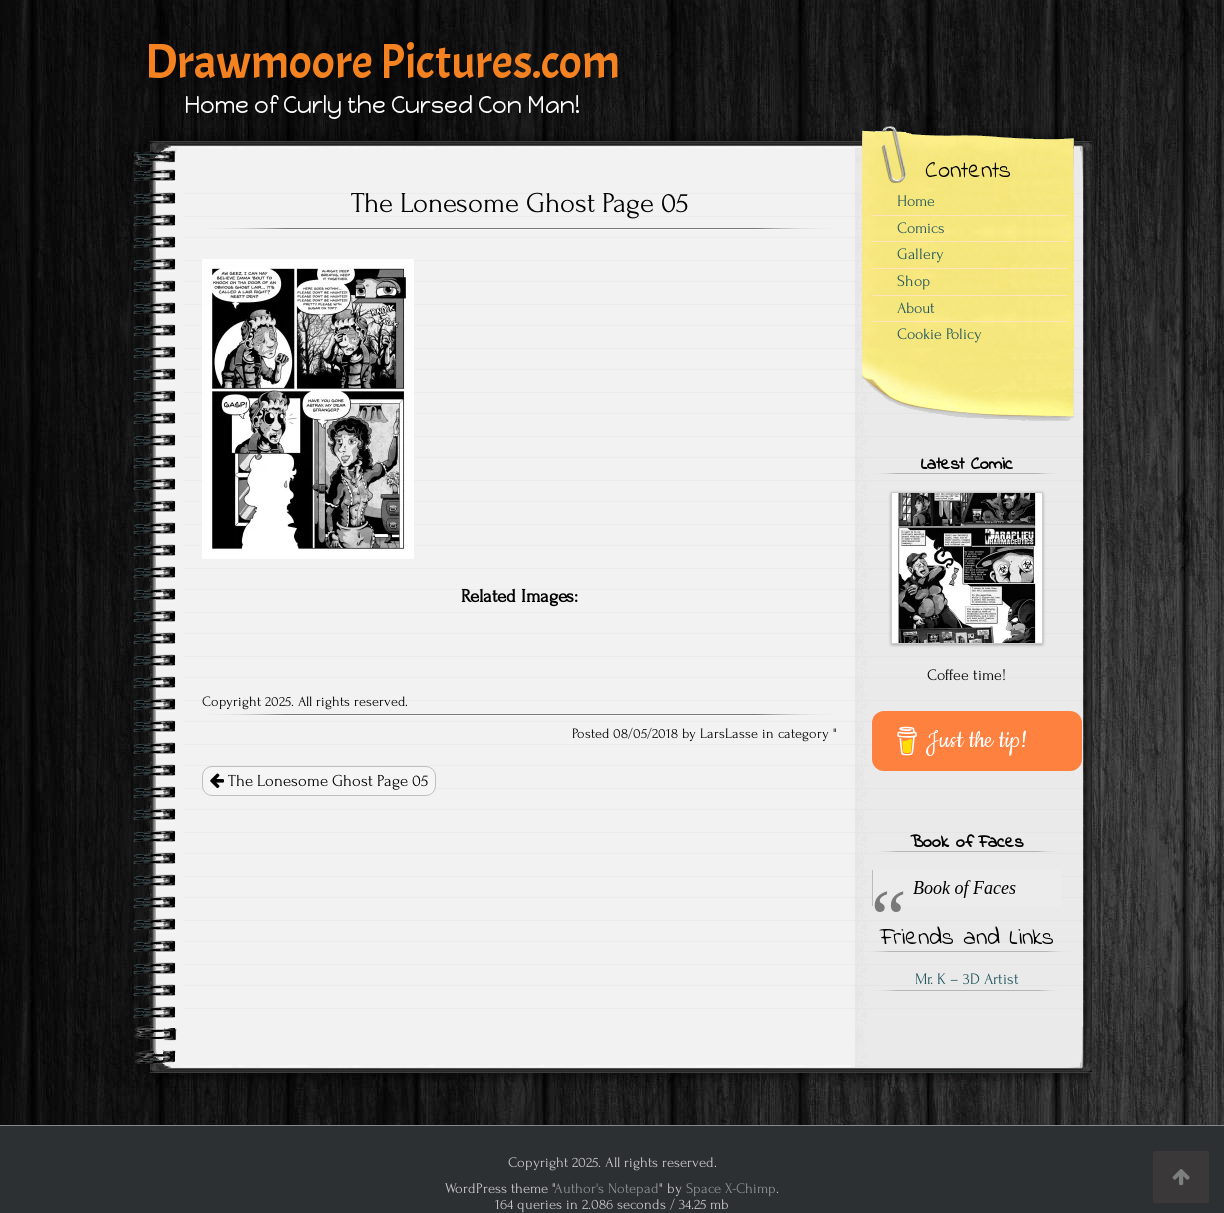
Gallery (920, 254)
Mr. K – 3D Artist (967, 979)
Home (916, 201)
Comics (921, 228)
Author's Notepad (606, 1188)
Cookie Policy (939, 334)
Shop (913, 281)
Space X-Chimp (731, 1188)
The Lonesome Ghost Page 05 (319, 781)
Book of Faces (966, 843)
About (916, 308)
